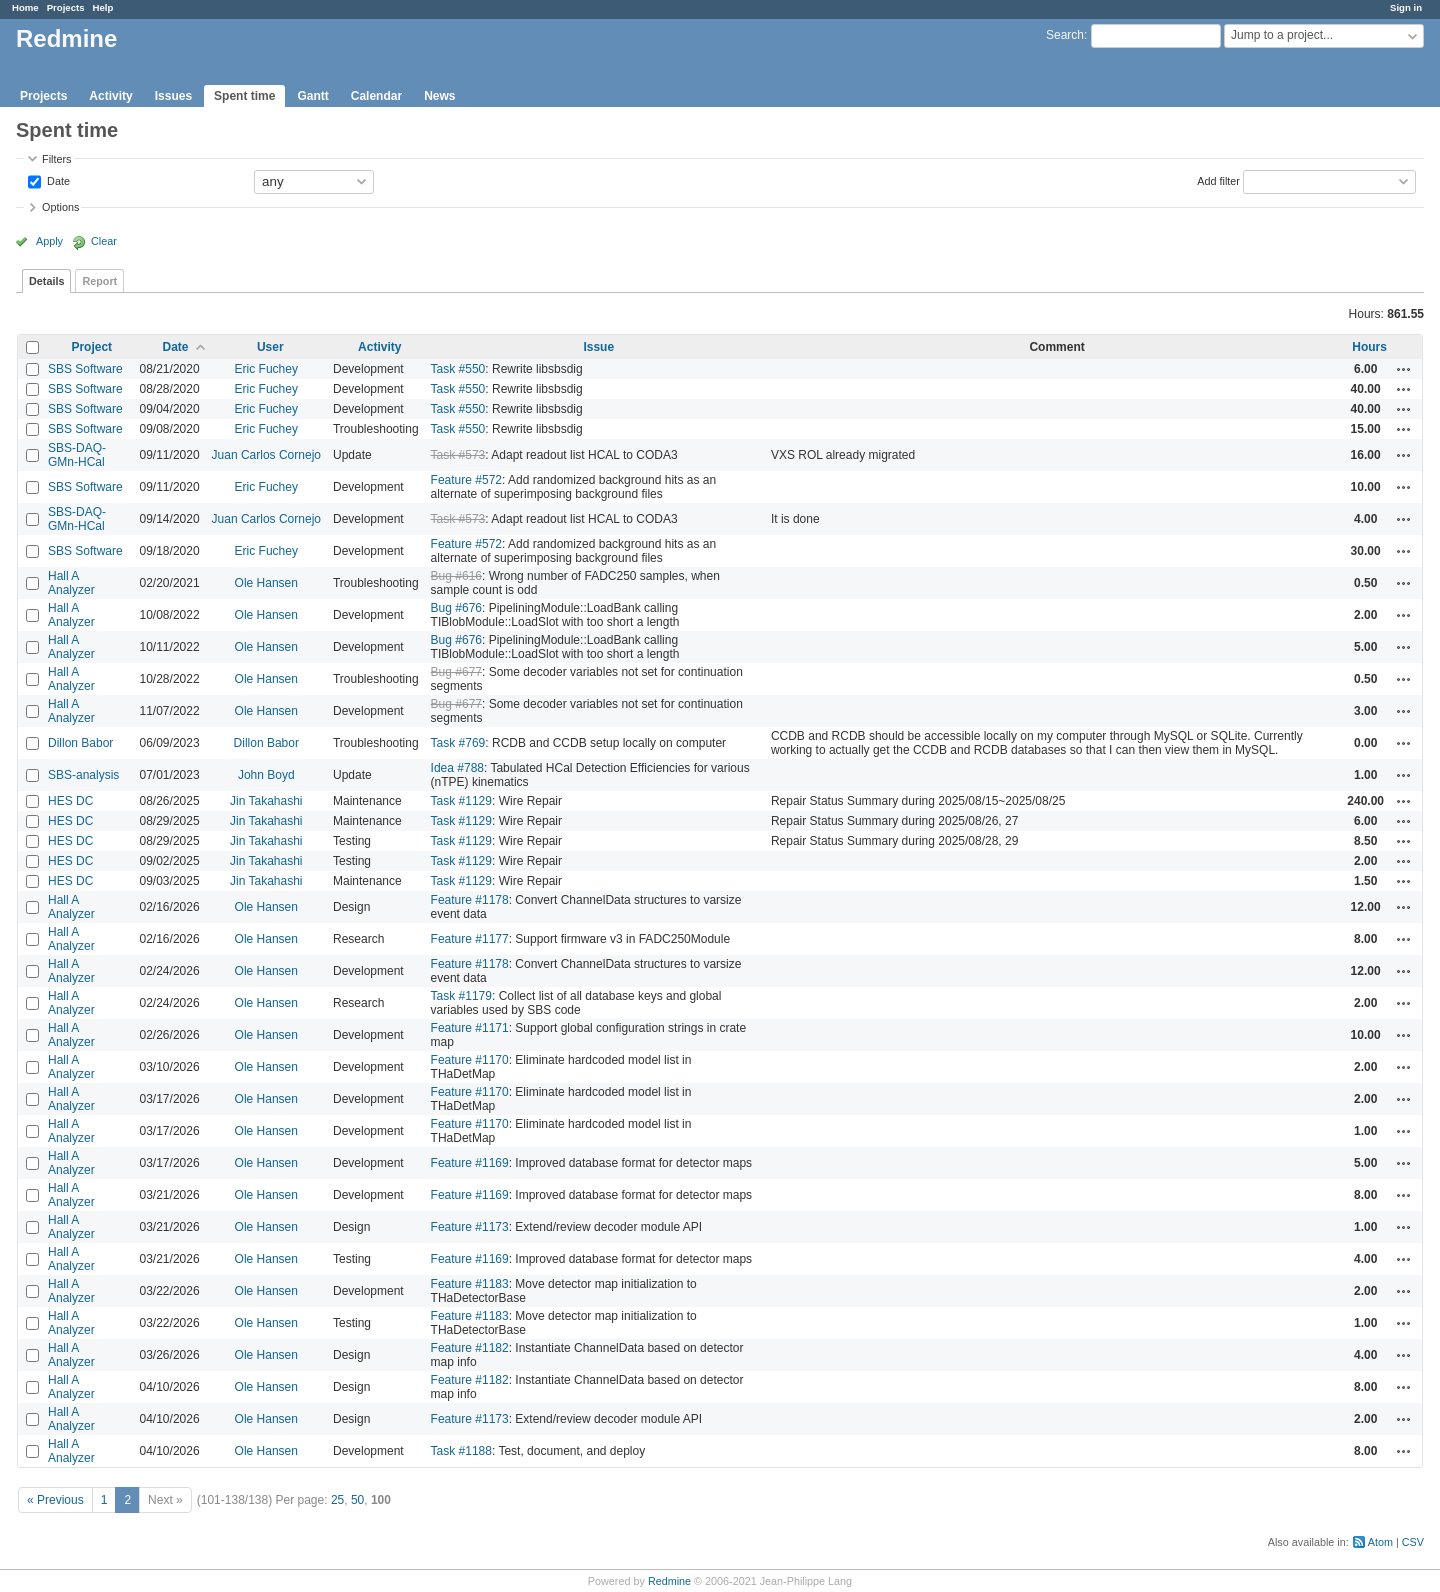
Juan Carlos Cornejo (266, 455)
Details (46, 281)
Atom (1380, 1542)
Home (25, 7)
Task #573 (458, 455)
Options (60, 207)
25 (337, 1500)
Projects (66, 7)
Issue (598, 347)
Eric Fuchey (266, 369)
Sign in (1406, 7)
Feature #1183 (470, 1284)
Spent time (244, 96)
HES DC (70, 801)
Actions (1404, 369)
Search (1065, 35)
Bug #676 (456, 608)
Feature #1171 (470, 1028)
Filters (56, 159)
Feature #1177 (470, 939)
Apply (49, 241)
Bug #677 (456, 672)
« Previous (55, 1500)
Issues (173, 96)
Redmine (669, 1581)
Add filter (1218, 180)
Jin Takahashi (266, 801)
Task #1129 (461, 801)
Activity (110, 96)
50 (357, 1500)
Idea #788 (457, 768)
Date (57, 180)
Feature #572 (466, 480)
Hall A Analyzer (71, 583)
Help (103, 7)
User (270, 347)
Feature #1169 (470, 1163)
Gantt (312, 96)
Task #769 (458, 743)
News (439, 96)
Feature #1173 (470, 1227)
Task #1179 (461, 996)
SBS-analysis (83, 775)
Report (99, 281)
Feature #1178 (470, 900)
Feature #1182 (470, 1348)
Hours (1369, 347)
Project (91, 347)
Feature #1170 (470, 1060)
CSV (1413, 1542)
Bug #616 (456, 576)
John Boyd (266, 775)
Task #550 (458, 369)
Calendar (376, 96)
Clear (104, 241)
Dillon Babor (80, 743)
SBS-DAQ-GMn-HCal (77, 455)
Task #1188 (461, 1451)
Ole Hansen (266, 583)
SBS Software (85, 369)
